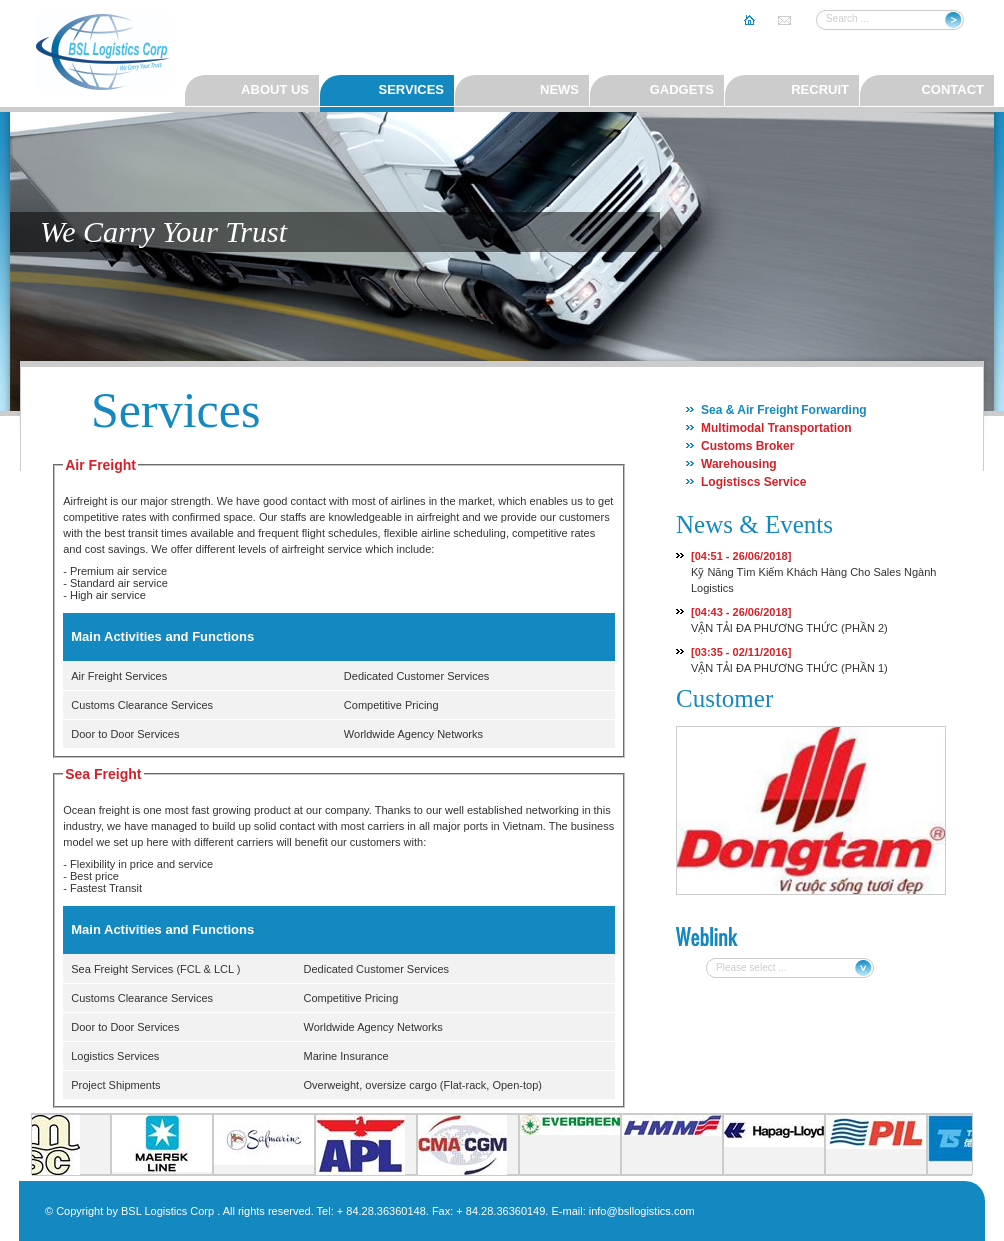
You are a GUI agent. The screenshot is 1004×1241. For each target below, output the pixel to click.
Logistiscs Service (753, 482)
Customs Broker (747, 446)
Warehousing (739, 464)
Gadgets (682, 89)
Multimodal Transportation (776, 428)
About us (275, 89)
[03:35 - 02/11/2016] (741, 652)
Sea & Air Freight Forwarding (784, 410)
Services (411, 89)
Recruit (820, 89)
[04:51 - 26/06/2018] (741, 556)
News (559, 89)
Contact (952, 89)
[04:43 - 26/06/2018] (741, 612)
